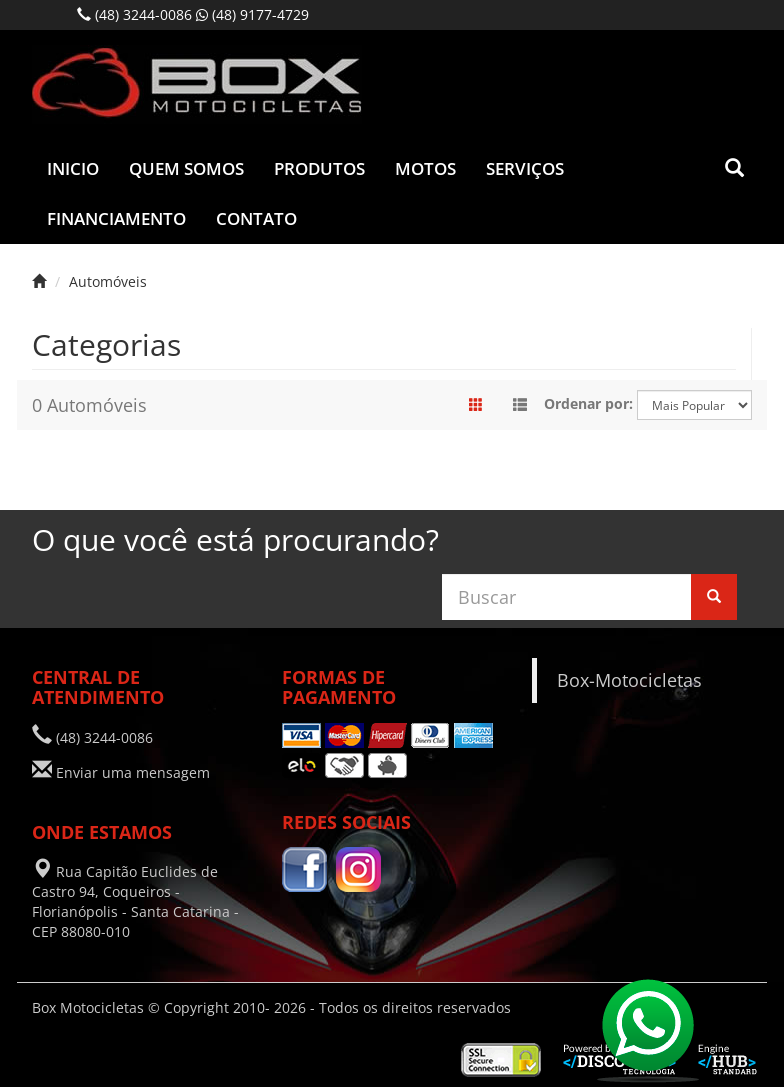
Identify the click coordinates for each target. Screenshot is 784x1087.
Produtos (319, 168)
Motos (425, 168)
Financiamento (116, 218)
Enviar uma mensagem (133, 772)
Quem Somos (186, 168)
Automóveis (108, 281)
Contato (256, 218)
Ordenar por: (588, 403)
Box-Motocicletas (629, 680)
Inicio (73, 168)
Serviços (525, 168)
